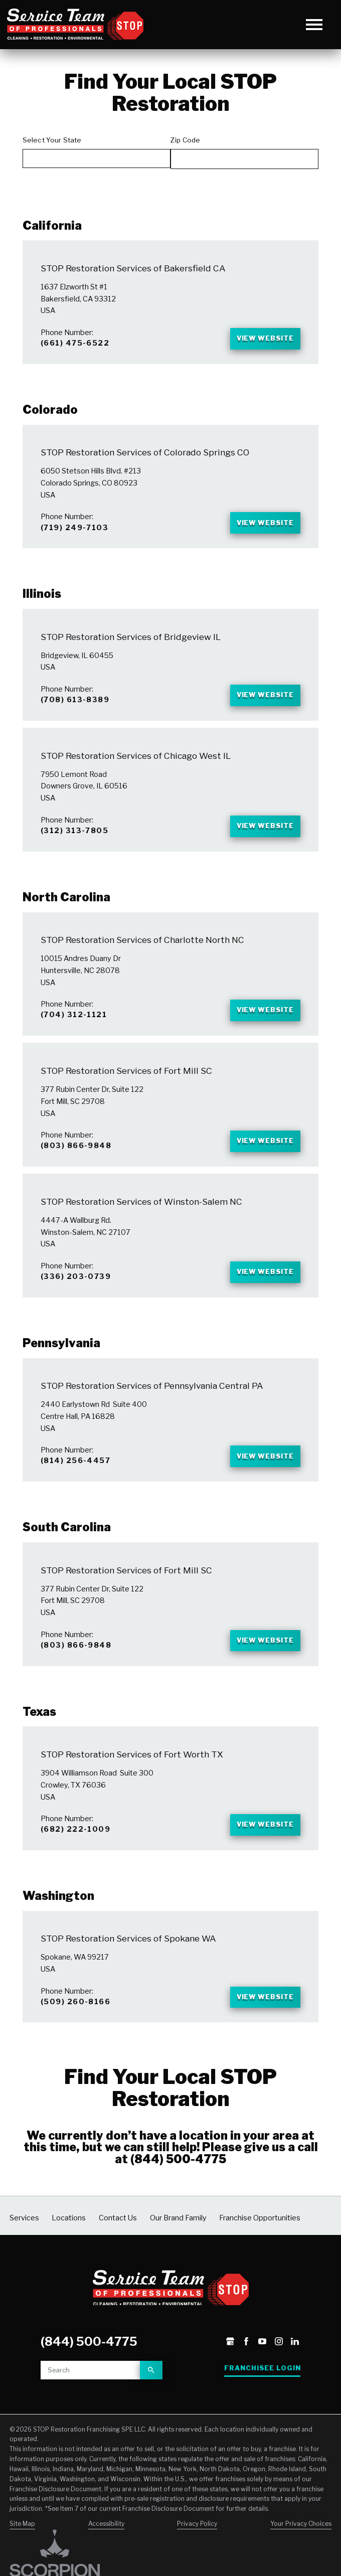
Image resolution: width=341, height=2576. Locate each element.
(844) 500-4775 (178, 2196)
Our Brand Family (178, 2254)
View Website (260, 340)
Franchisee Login (263, 2405)
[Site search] (89, 2407)
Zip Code (185, 140)
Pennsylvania (61, 1367)
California (52, 226)
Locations (69, 2254)
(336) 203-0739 (76, 1298)
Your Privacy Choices (300, 2560)
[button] (314, 24)
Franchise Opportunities (259, 2254)
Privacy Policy (197, 2560)
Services (24, 2254)
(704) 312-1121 (74, 1029)
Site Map (22, 2560)
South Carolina (67, 1554)
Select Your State (52, 140)
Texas (39, 1742)
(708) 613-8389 (75, 708)
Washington (58, 1929)
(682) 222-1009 (75, 1861)
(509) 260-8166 (75, 2036)
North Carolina (66, 911)
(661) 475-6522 (75, 344)
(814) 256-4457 (75, 1485)
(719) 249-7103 (74, 532)
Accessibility (106, 2560)
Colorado (50, 413)
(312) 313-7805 (74, 842)
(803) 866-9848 (76, 1164)
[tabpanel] (170, 1065)
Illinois (42, 601)
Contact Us (118, 2254)
